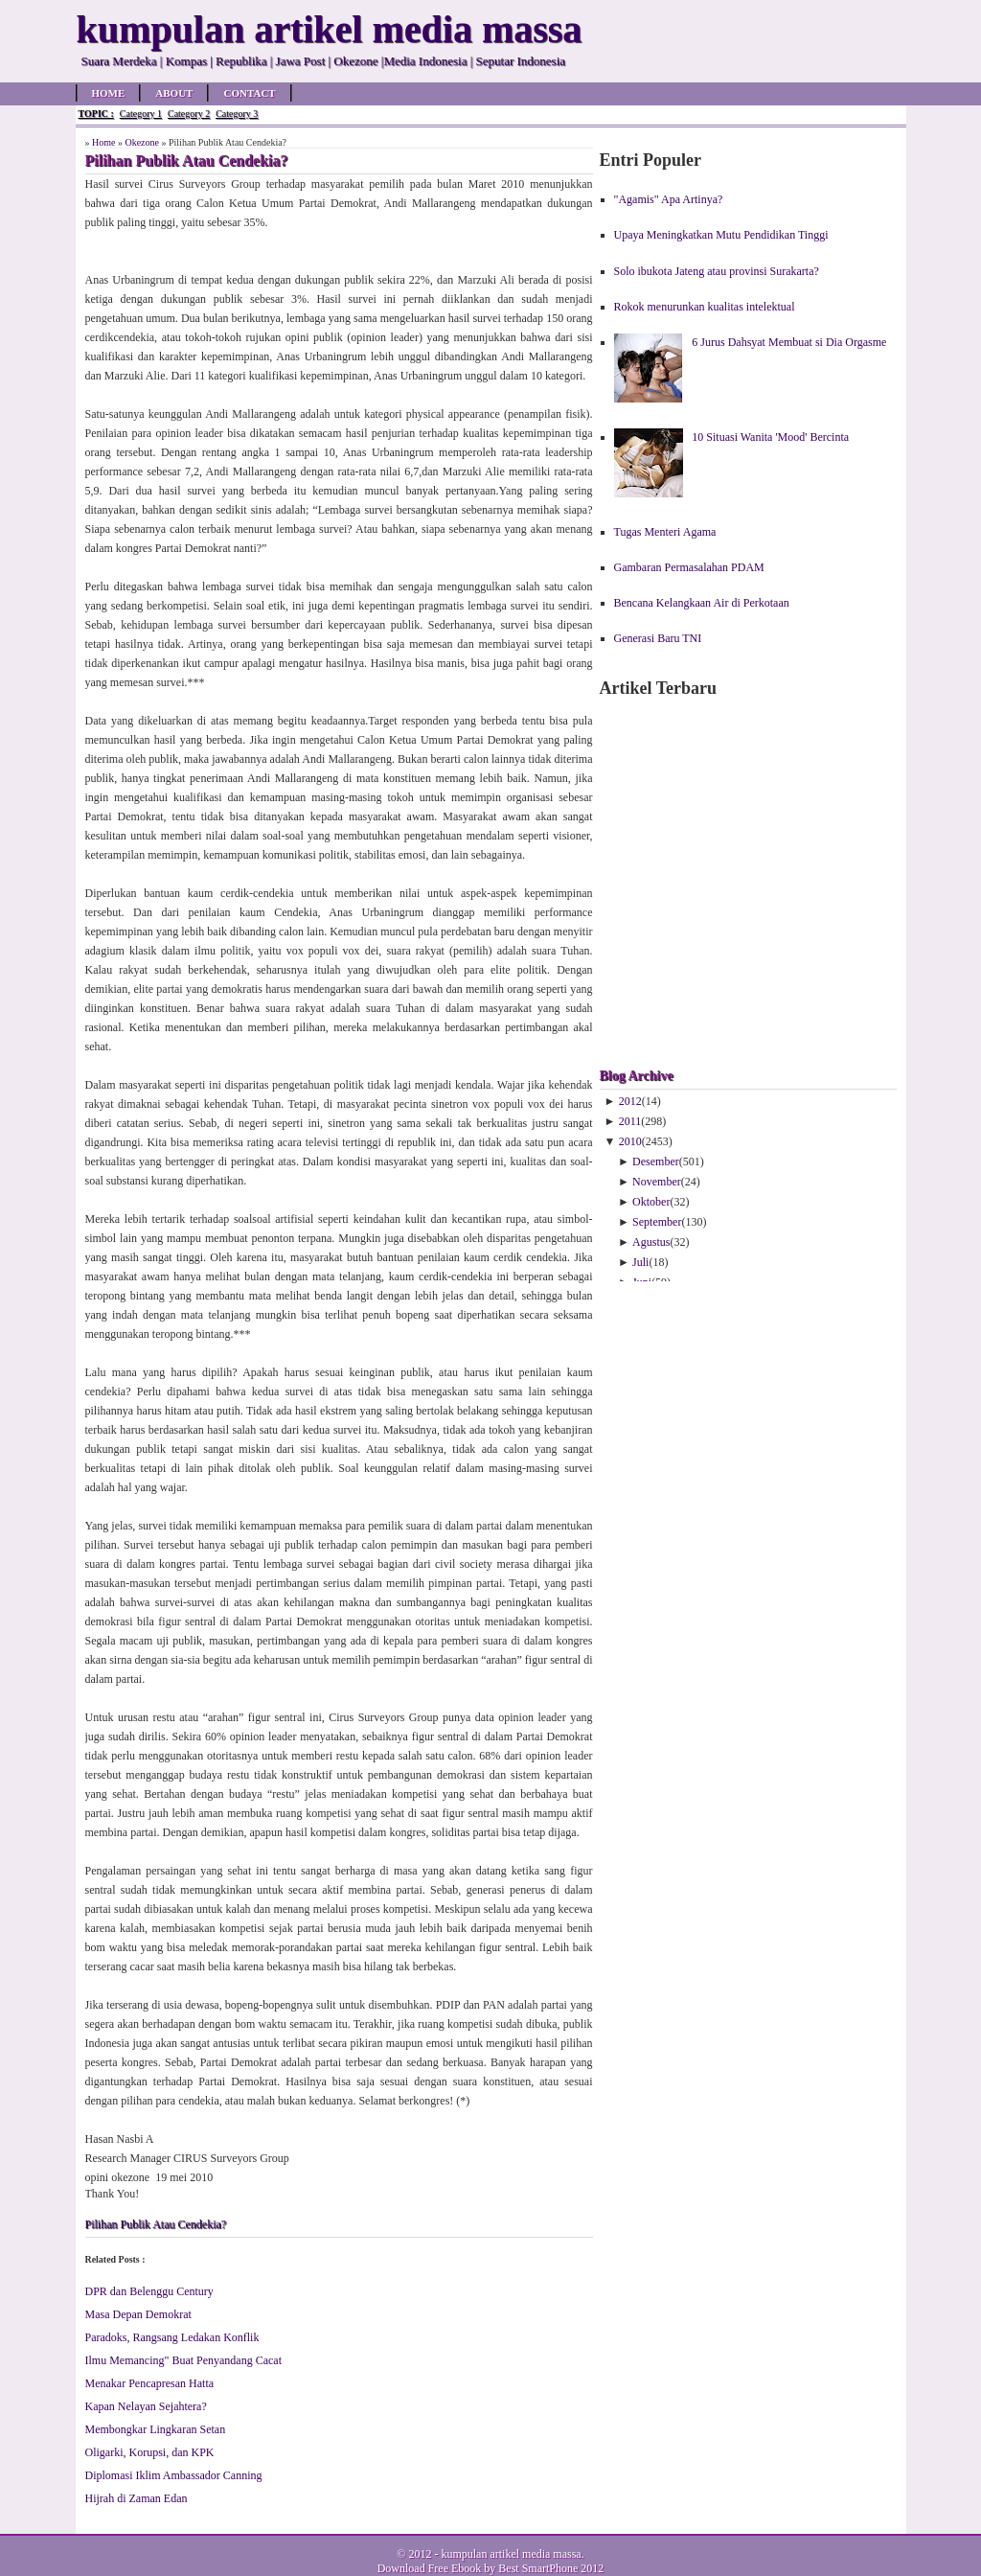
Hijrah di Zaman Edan (136, 2498)
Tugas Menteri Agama (665, 532)
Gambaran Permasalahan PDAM (689, 567)
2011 (630, 1121)
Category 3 (237, 113)
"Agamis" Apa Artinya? (668, 199)
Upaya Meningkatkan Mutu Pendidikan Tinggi (721, 235)
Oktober (651, 1201)
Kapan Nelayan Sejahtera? (146, 2406)
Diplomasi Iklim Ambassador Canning (173, 2475)
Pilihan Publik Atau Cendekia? (156, 2224)
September (656, 1222)
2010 (630, 1141)
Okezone (142, 142)
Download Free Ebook (429, 2568)
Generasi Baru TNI (658, 638)
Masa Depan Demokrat (138, 2314)
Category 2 (189, 113)
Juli (640, 1262)
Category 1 (141, 113)
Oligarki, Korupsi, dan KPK (150, 2452)
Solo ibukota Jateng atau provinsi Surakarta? (716, 271)
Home (108, 93)
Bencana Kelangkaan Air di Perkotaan (701, 603)
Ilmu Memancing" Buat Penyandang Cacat (184, 2360)
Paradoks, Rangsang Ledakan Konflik (172, 2337)
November (656, 1181)
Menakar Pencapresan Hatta (150, 2383)
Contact (249, 93)
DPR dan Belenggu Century (149, 2291)
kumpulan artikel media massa (511, 2554)
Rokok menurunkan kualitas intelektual (704, 306)
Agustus (651, 1242)
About (174, 93)
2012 (630, 1101)
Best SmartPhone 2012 (551, 2568)
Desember (655, 1161)
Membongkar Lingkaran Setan (155, 2429)
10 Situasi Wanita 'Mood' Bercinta (770, 437)
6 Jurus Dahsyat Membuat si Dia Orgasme (789, 342)
